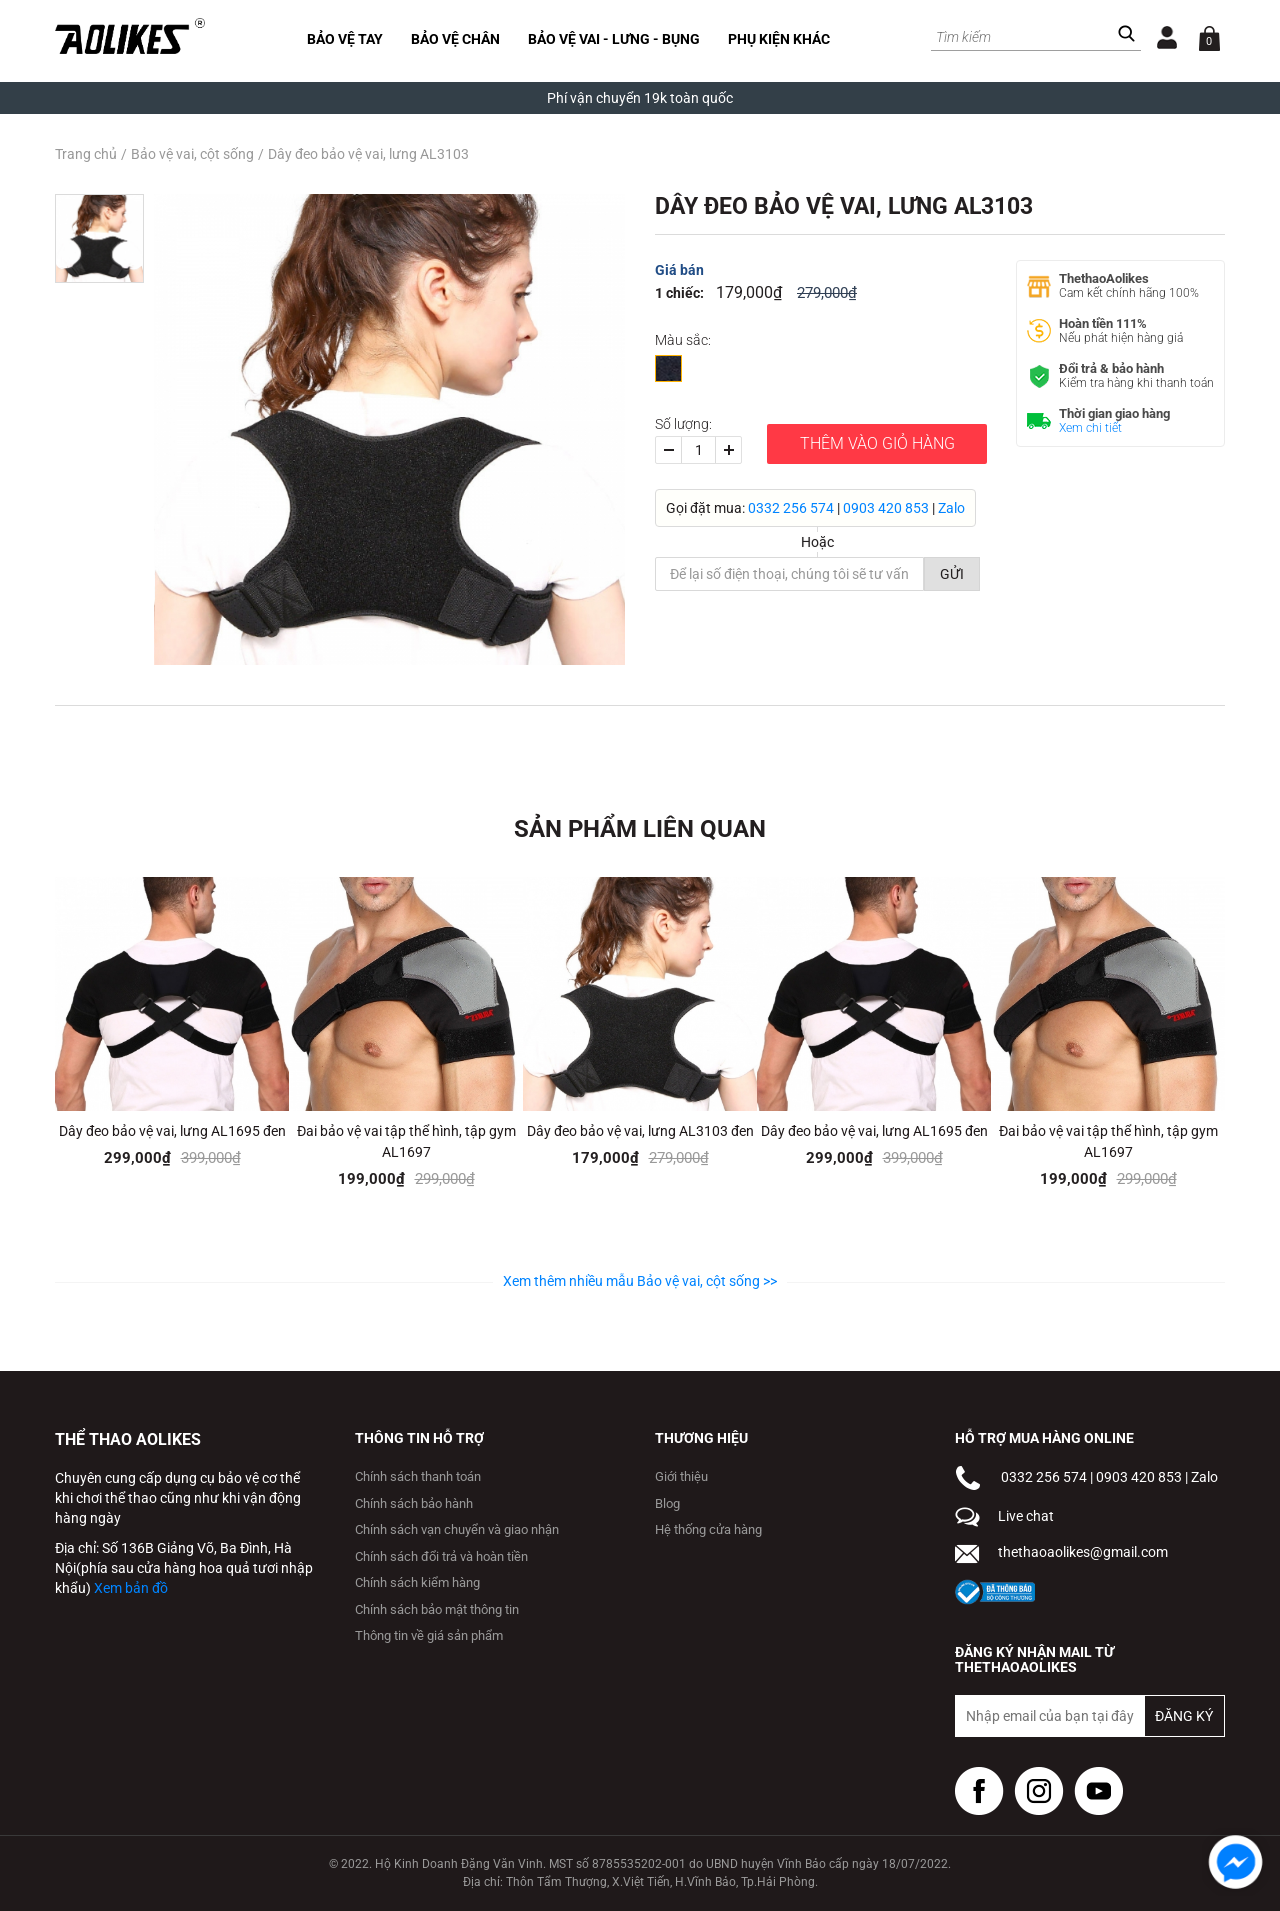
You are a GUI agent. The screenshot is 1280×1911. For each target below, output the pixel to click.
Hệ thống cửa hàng (708, 1529)
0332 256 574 (791, 508)
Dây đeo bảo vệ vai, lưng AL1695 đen (172, 1131)
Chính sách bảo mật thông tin (437, 1609)
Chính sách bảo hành (414, 1503)
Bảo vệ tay (345, 39)
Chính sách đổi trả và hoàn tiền (441, 1556)
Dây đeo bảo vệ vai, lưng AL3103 (368, 154)
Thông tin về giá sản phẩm (429, 1635)
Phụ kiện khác (779, 39)
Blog (667, 1503)
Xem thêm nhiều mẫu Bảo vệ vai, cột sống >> (640, 1281)
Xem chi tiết (1090, 428)
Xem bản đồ (131, 1588)
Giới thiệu (681, 1476)
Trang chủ (86, 154)
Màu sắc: (683, 340)
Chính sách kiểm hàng (417, 1582)
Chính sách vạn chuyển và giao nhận (457, 1529)
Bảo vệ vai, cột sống (192, 154)
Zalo (951, 508)
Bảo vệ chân (455, 39)
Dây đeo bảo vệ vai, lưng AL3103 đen (640, 1131)
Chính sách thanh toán (418, 1476)
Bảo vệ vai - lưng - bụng (614, 39)
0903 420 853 (886, 508)
